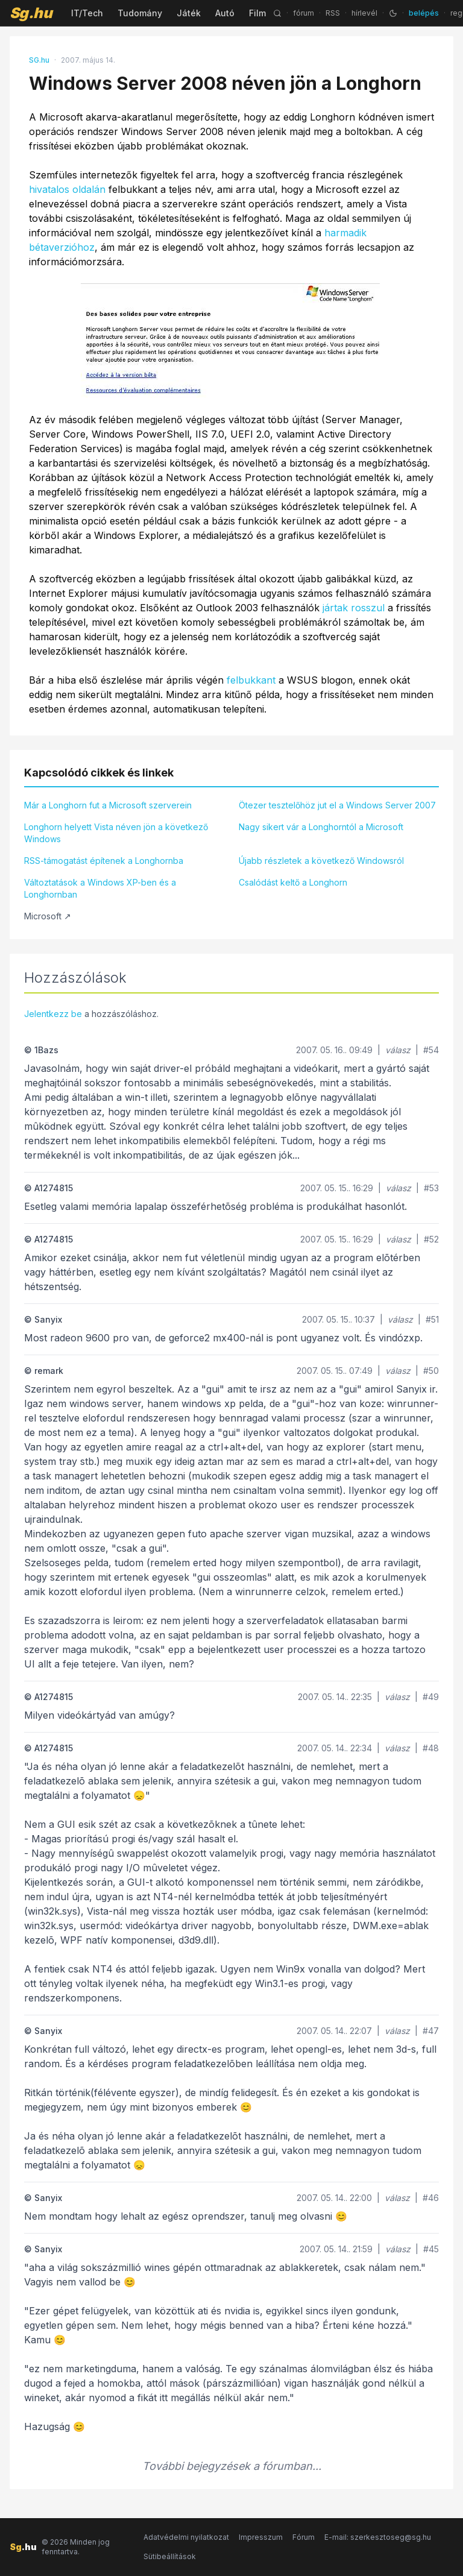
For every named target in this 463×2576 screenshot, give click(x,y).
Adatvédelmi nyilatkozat (186, 2537)
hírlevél (364, 12)
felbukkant (251, 680)
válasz (398, 1050)
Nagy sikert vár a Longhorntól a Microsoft (321, 827)
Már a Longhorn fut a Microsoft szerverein (108, 805)
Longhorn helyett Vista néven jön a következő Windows (116, 833)
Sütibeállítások (169, 2556)
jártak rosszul (354, 608)
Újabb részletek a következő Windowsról (321, 860)
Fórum (303, 2537)
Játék (189, 13)
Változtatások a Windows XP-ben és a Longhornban (100, 888)
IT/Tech (87, 13)
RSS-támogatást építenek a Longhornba (103, 860)
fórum (303, 12)
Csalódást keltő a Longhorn (293, 882)
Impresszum (261, 2537)
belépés (424, 12)
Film (257, 13)
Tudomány (140, 13)
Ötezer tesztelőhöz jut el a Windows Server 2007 (337, 805)
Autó (225, 13)
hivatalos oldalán (67, 189)
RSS (333, 12)
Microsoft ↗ (47, 916)
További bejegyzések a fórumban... (231, 2466)
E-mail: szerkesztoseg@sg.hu (377, 2537)
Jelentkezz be (53, 1014)
